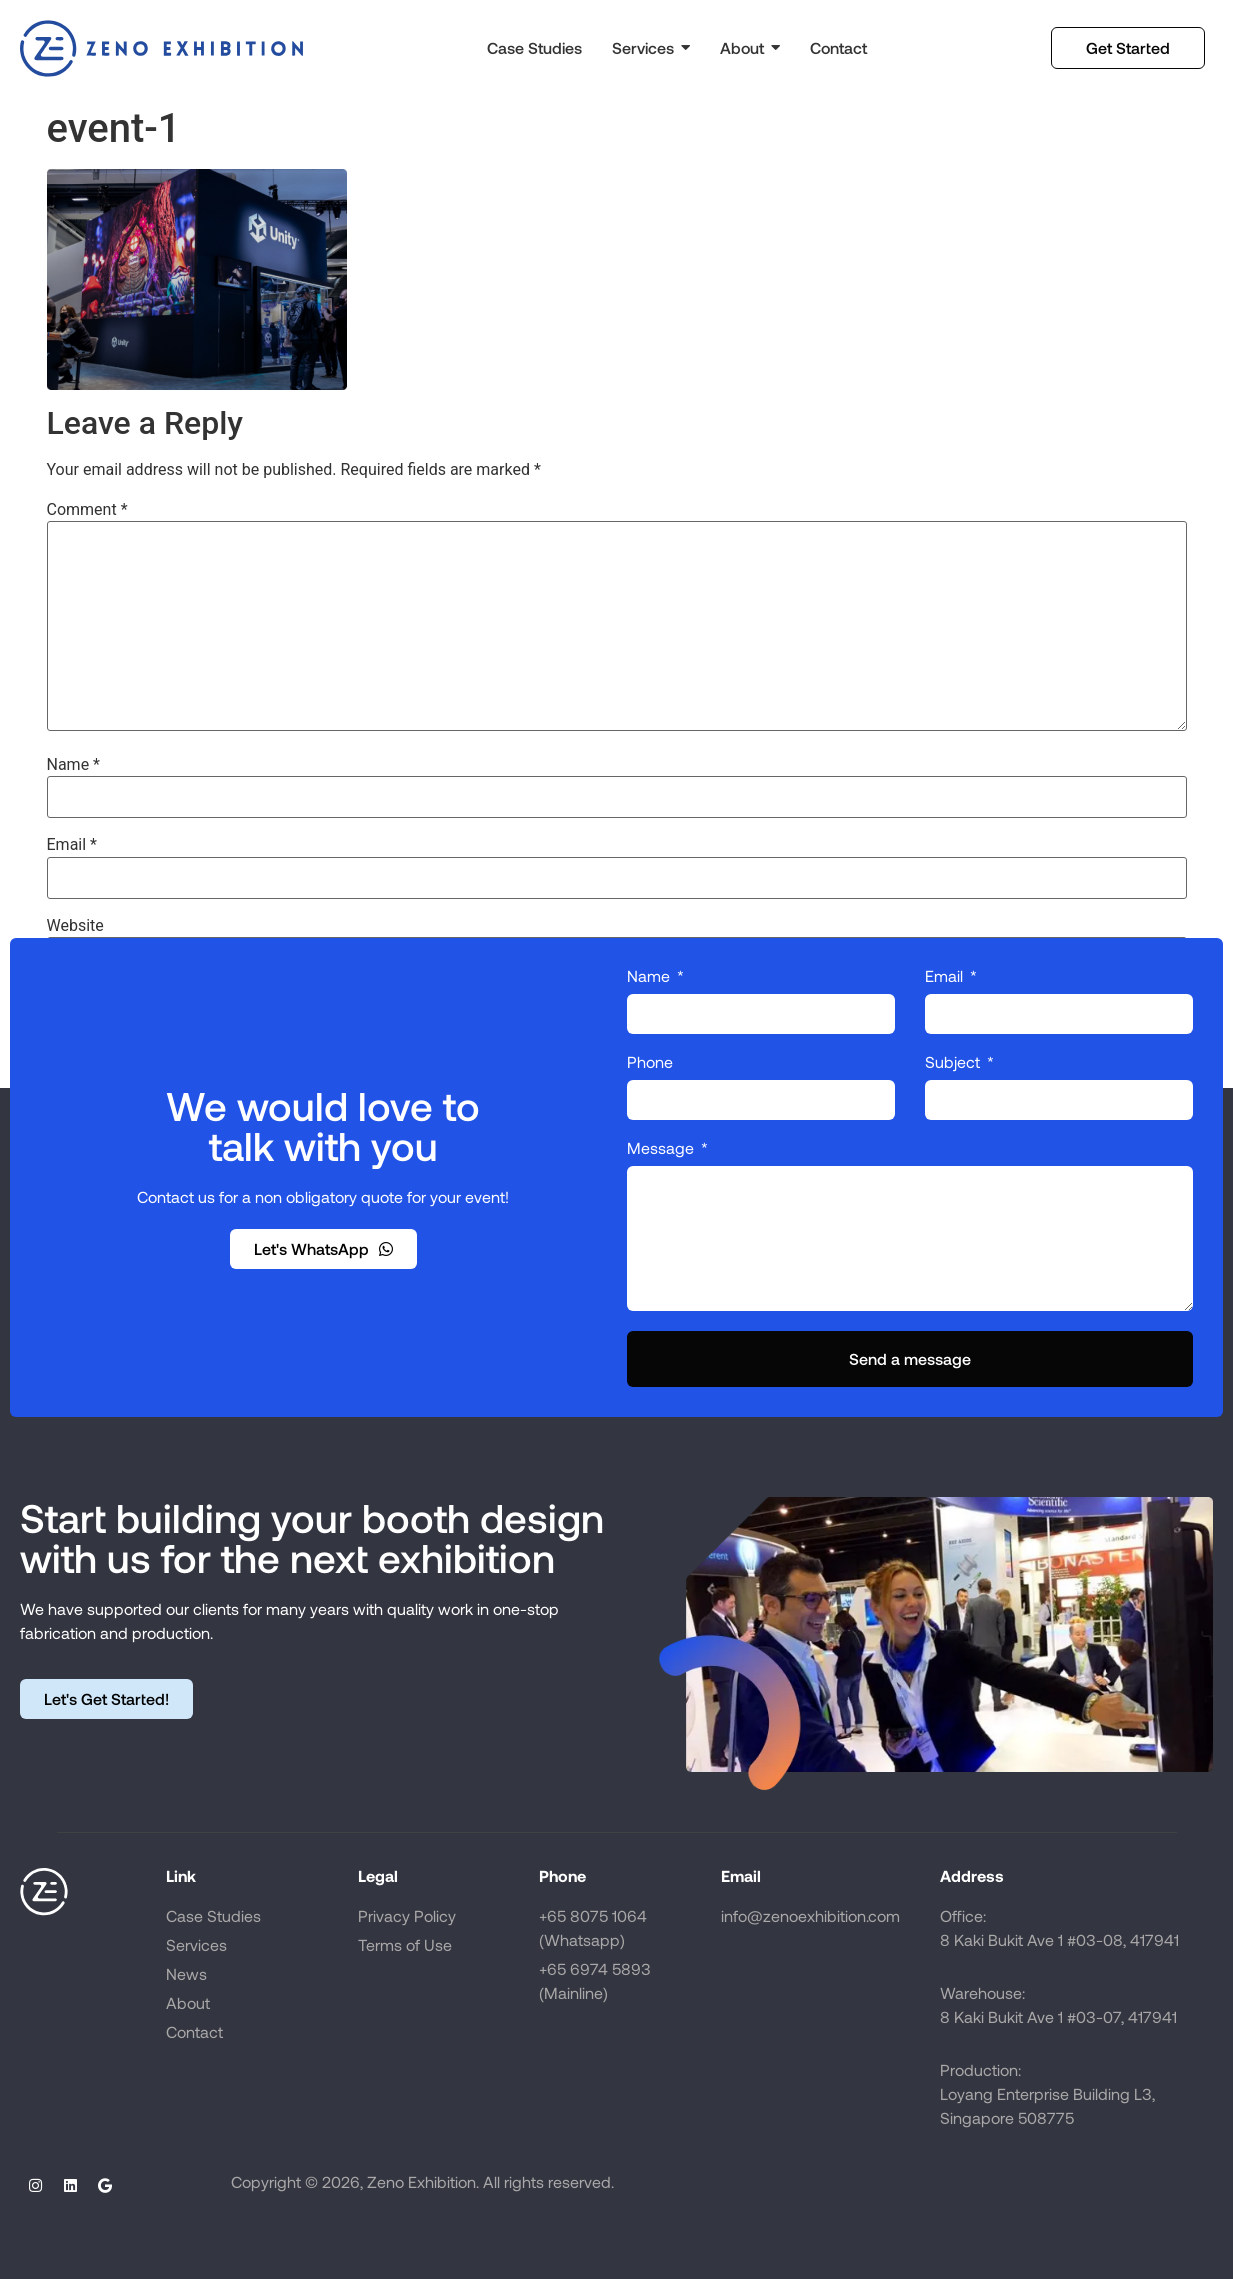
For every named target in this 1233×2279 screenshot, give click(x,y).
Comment (87, 510)
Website (75, 926)
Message (662, 1148)
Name (74, 765)
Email (72, 845)
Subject (954, 1062)
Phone (650, 1062)
